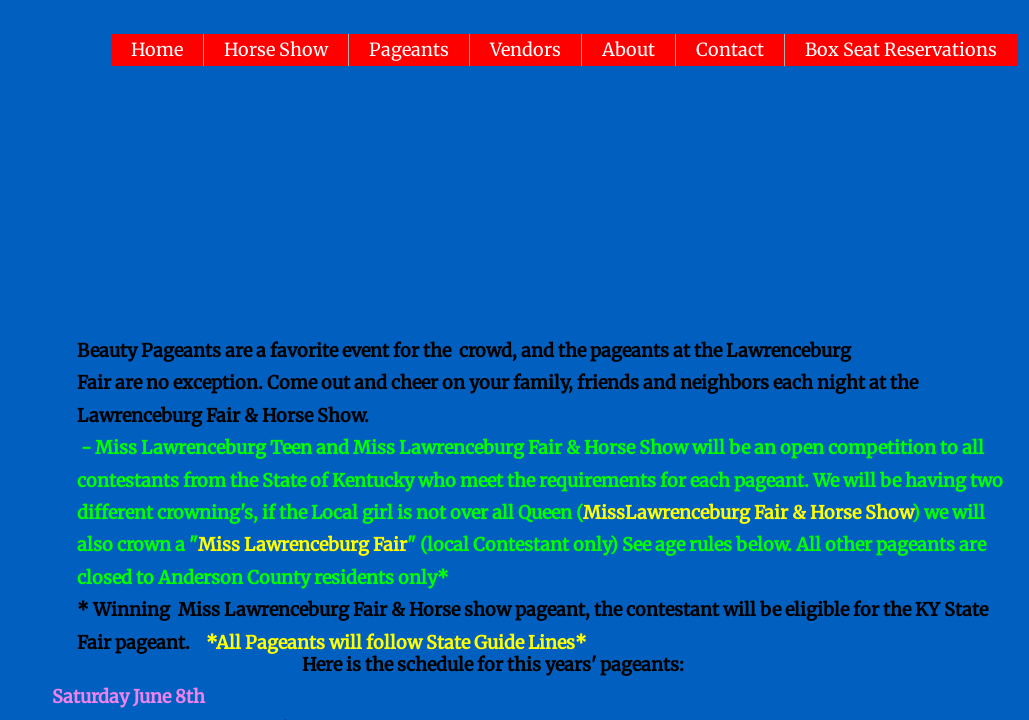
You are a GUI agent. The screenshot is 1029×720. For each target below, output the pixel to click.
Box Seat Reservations (901, 49)
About (628, 49)
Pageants (409, 49)
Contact (730, 49)
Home (157, 49)
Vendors (525, 49)
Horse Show (276, 49)
